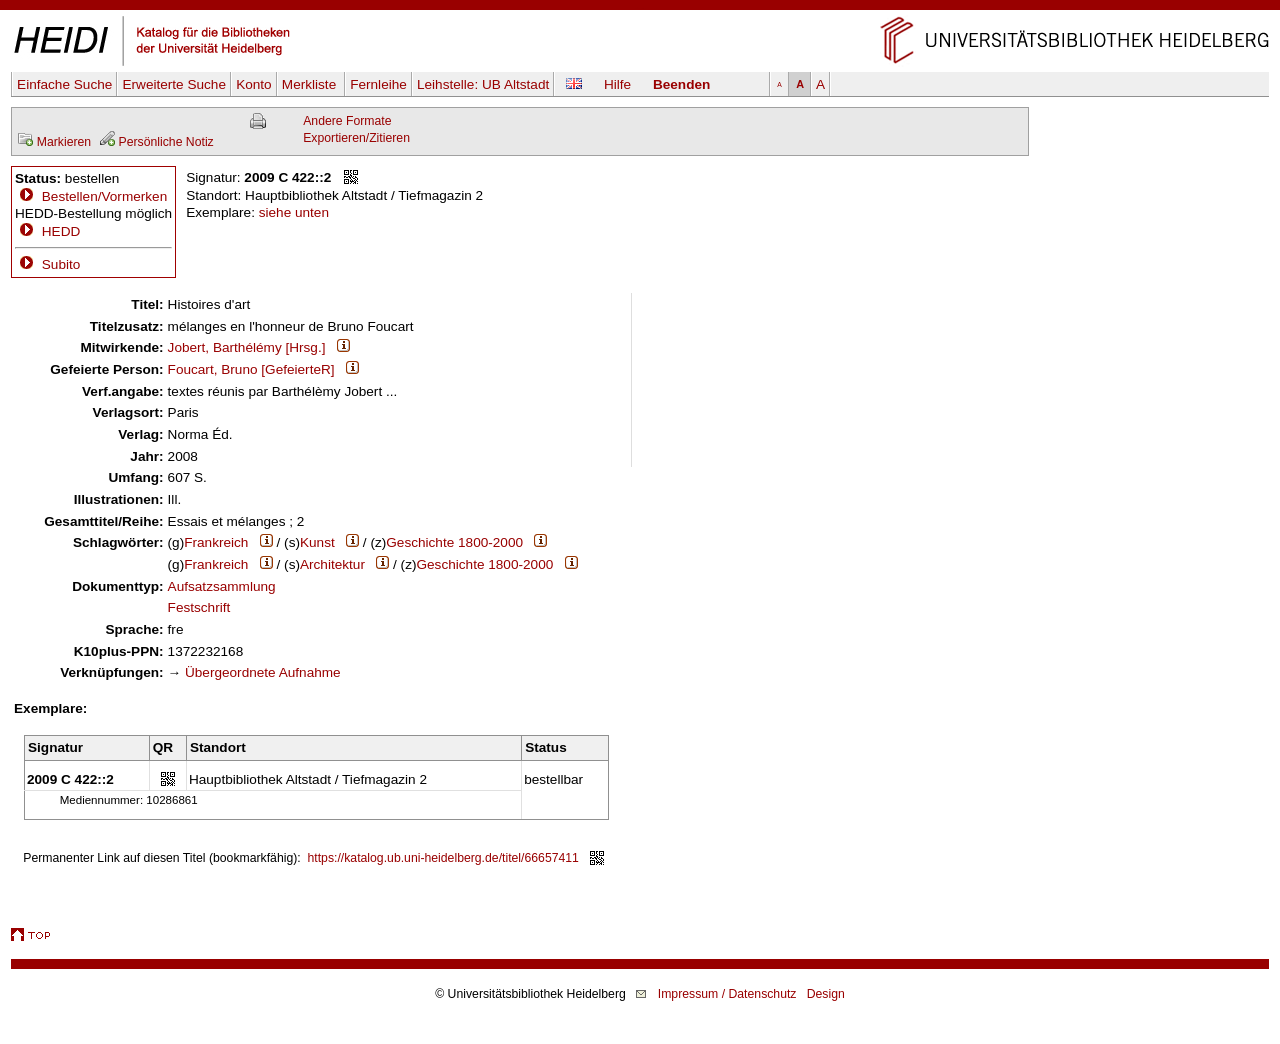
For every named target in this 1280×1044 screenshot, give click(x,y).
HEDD (47, 231)
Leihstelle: (483, 84)
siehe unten (294, 212)
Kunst (317, 542)
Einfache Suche (64, 84)
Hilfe (617, 84)
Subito (47, 264)
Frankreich (216, 542)
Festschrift (199, 607)
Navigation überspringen (640, 8)
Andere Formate (347, 121)
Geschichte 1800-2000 (454, 542)
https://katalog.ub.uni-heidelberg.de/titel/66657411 (443, 858)
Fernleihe (378, 84)
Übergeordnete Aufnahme (263, 672)
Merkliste (311, 84)
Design (826, 994)
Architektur (332, 564)
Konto (254, 84)
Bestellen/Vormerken (104, 196)
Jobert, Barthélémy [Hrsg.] (247, 347)
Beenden (681, 84)
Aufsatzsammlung (222, 586)
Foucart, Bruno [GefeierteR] (251, 369)
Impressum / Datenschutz (727, 994)
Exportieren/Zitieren (356, 138)
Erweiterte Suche (174, 84)
